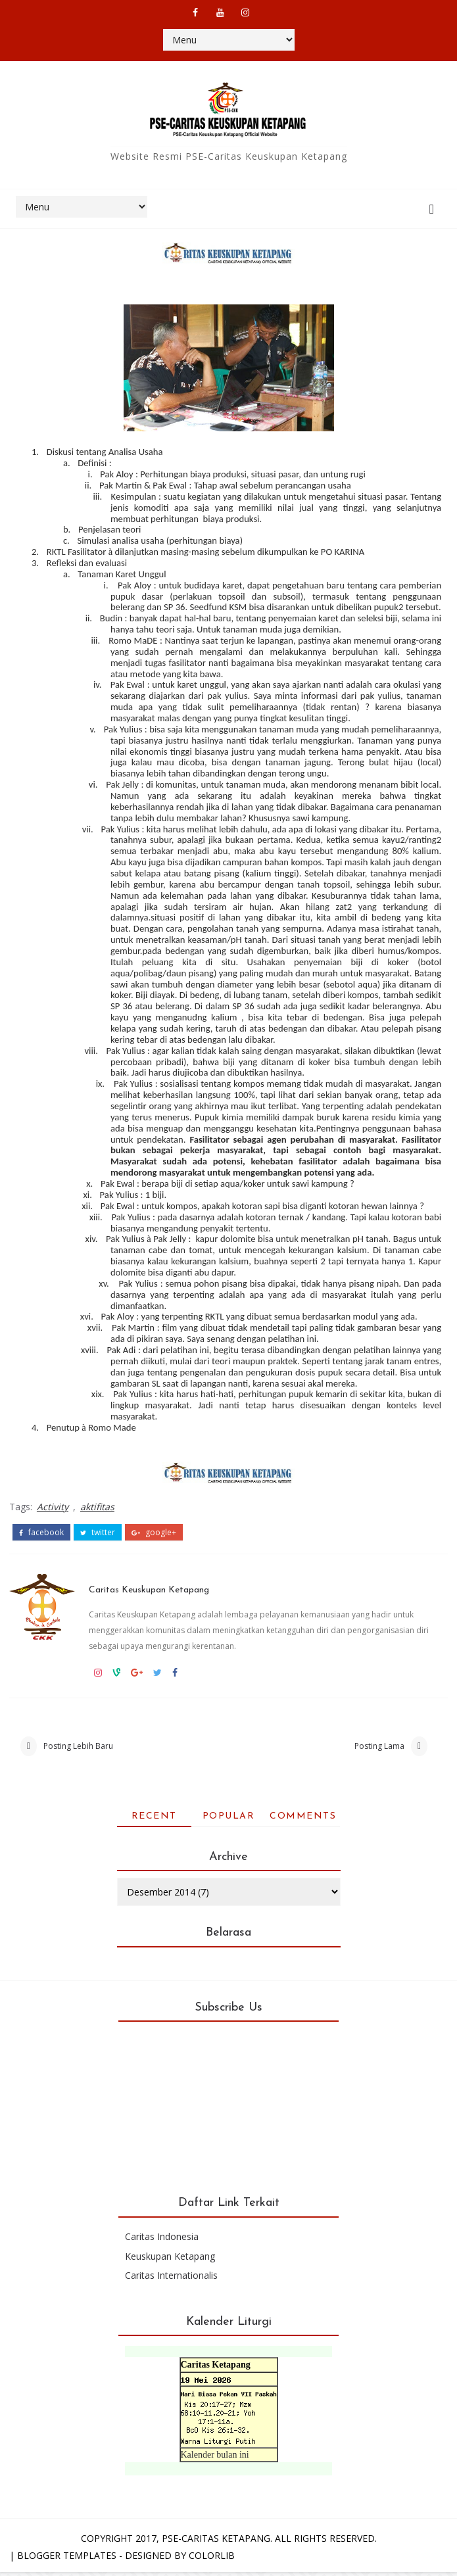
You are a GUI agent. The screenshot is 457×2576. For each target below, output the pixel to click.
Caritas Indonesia (162, 2241)
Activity (52, 1504)
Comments (303, 1820)
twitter (97, 1528)
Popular (229, 1820)
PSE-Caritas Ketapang (216, 2542)
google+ (154, 1528)
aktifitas (97, 1504)
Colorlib (212, 2559)
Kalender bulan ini (215, 2459)
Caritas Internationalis (171, 2280)
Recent (154, 1820)
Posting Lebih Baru (78, 1744)
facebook (41, 1528)
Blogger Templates (66, 2559)
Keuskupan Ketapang (170, 2260)
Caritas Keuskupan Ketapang (168, 1578)
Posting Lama (379, 1744)
